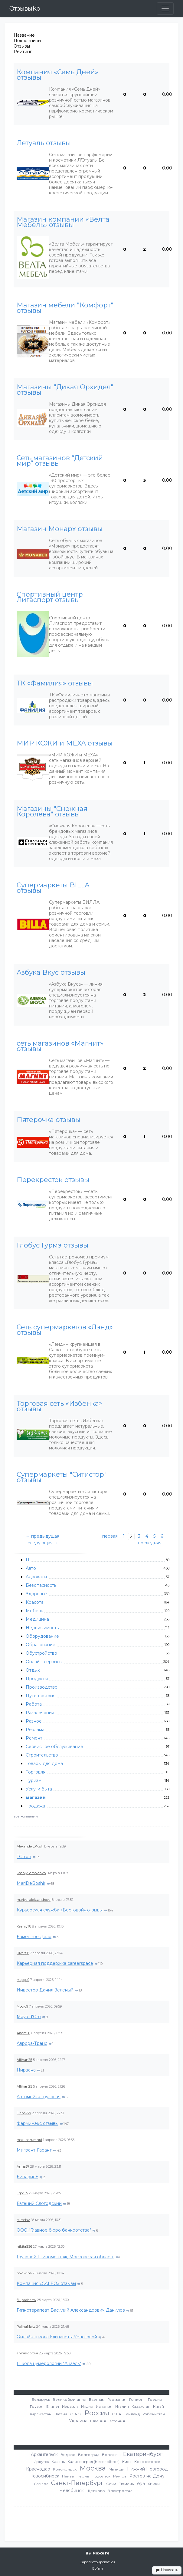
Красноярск (65, 2469)
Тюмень (126, 2483)
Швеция (98, 2421)
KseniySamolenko (31, 1873)
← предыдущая (42, 1536)
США (116, 2414)
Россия (96, 2413)
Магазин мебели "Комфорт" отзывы (65, 308)
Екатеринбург (143, 2454)
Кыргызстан (40, 2414)
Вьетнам (97, 2399)
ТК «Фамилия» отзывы (55, 683)
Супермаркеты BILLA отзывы (53, 888)
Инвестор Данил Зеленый (45, 1990)
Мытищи (116, 2469)
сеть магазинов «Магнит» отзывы (60, 1046)
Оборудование (42, 1636)
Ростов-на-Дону (147, 2476)
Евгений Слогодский (39, 2203)
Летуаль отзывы (44, 143)
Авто (31, 1568)
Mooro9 (22, 2006)
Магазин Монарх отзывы (60, 529)
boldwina (24, 2273)
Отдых (33, 1670)
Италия (122, 2406)
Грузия (37, 2406)
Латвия (60, 2414)
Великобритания (69, 2399)
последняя (150, 1543)
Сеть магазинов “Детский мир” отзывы (60, 460)
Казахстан (141, 2406)
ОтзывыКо (24, 8)
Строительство (42, 1755)
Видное (67, 2454)
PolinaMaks (26, 2326)
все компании (26, 1816)
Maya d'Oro (29, 2016)
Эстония (117, 2421)
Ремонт (34, 1738)
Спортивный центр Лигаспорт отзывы (50, 597)
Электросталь (121, 2490)
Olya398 (23, 1953)
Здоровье (36, 1593)
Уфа (140, 2483)
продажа (35, 1806)
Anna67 (23, 2166)
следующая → (43, 1543)
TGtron (24, 1856)
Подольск (101, 2476)
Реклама (35, 1729)
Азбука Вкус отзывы (51, 972)
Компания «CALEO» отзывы (46, 2283)
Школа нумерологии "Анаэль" (49, 2363)
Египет (52, 2406)
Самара (41, 2483)
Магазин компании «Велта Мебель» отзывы (63, 222)
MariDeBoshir (31, 1883)
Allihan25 (24, 2060)
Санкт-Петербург (77, 2483)
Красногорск (147, 2461)
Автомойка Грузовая (38, 2096)
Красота (35, 1602)
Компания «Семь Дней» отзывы (57, 74)
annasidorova (27, 2353)
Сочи (111, 2483)
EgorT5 (22, 2193)
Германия (116, 2399)
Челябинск (72, 2490)
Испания (104, 2406)
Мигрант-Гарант (34, 2150)
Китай (158, 2406)
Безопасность (41, 1585)
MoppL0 (23, 1980)
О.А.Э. (76, 2414)
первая (110, 1536)
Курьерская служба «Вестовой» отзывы (60, 1910)
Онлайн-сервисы (44, 1661)
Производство (41, 1687)
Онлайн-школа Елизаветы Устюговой (57, 2337)
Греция (155, 2399)
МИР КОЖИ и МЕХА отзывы (65, 743)
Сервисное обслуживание (54, 1746)
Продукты (37, 1678)
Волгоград (88, 2454)
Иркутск (41, 2461)
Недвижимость (42, 1627)
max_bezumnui (29, 2140)
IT (28, 1560)
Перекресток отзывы (53, 1180)
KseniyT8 (24, 1926)
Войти (97, 2568)
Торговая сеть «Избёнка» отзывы (59, 1406)
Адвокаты (36, 1576)
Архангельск (44, 2454)
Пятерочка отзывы (48, 1120)
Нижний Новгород (147, 2469)
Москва (93, 2468)
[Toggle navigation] (165, 8)
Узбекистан (153, 2414)
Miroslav (23, 2220)
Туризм (33, 1780)
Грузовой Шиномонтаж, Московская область (65, 2256)
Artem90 (23, 2033)
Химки (154, 2483)
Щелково (96, 2490)
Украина (78, 2421)
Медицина (37, 1619)
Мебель (34, 1610)
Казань (58, 2461)
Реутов (119, 2476)
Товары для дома (44, 1763)
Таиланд (132, 2414)
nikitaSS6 (24, 2246)
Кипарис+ (27, 2176)
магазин (36, 1797)
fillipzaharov (26, 2300)
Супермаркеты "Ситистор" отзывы (62, 1477)
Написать (166, 2570)
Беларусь (40, 2399)
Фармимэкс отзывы (37, 2123)
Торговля (35, 1772)
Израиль (70, 2406)
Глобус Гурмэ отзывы (52, 1245)
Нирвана (26, 2070)
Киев (127, 2461)
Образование (40, 1644)
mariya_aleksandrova (34, 1900)
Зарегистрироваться (97, 2562)
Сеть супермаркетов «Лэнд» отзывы (65, 1330)
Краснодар (38, 2469)
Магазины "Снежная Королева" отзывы (52, 811)
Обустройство (41, 1653)
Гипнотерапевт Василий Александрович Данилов (71, 2310)
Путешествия (40, 1695)
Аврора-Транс (32, 2043)
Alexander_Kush (30, 1846)
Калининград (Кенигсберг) (93, 2461)
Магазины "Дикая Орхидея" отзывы (65, 389)
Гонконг (137, 2399)
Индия (87, 2406)
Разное (34, 1721)
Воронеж (111, 2454)
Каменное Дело (34, 1936)
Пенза (68, 2476)
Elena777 (24, 2113)
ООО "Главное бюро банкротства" (54, 2230)
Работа (34, 1704)
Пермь (83, 2476)
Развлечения (40, 1712)
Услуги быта (39, 1789)
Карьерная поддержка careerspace (55, 1963)
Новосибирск (44, 2476)
